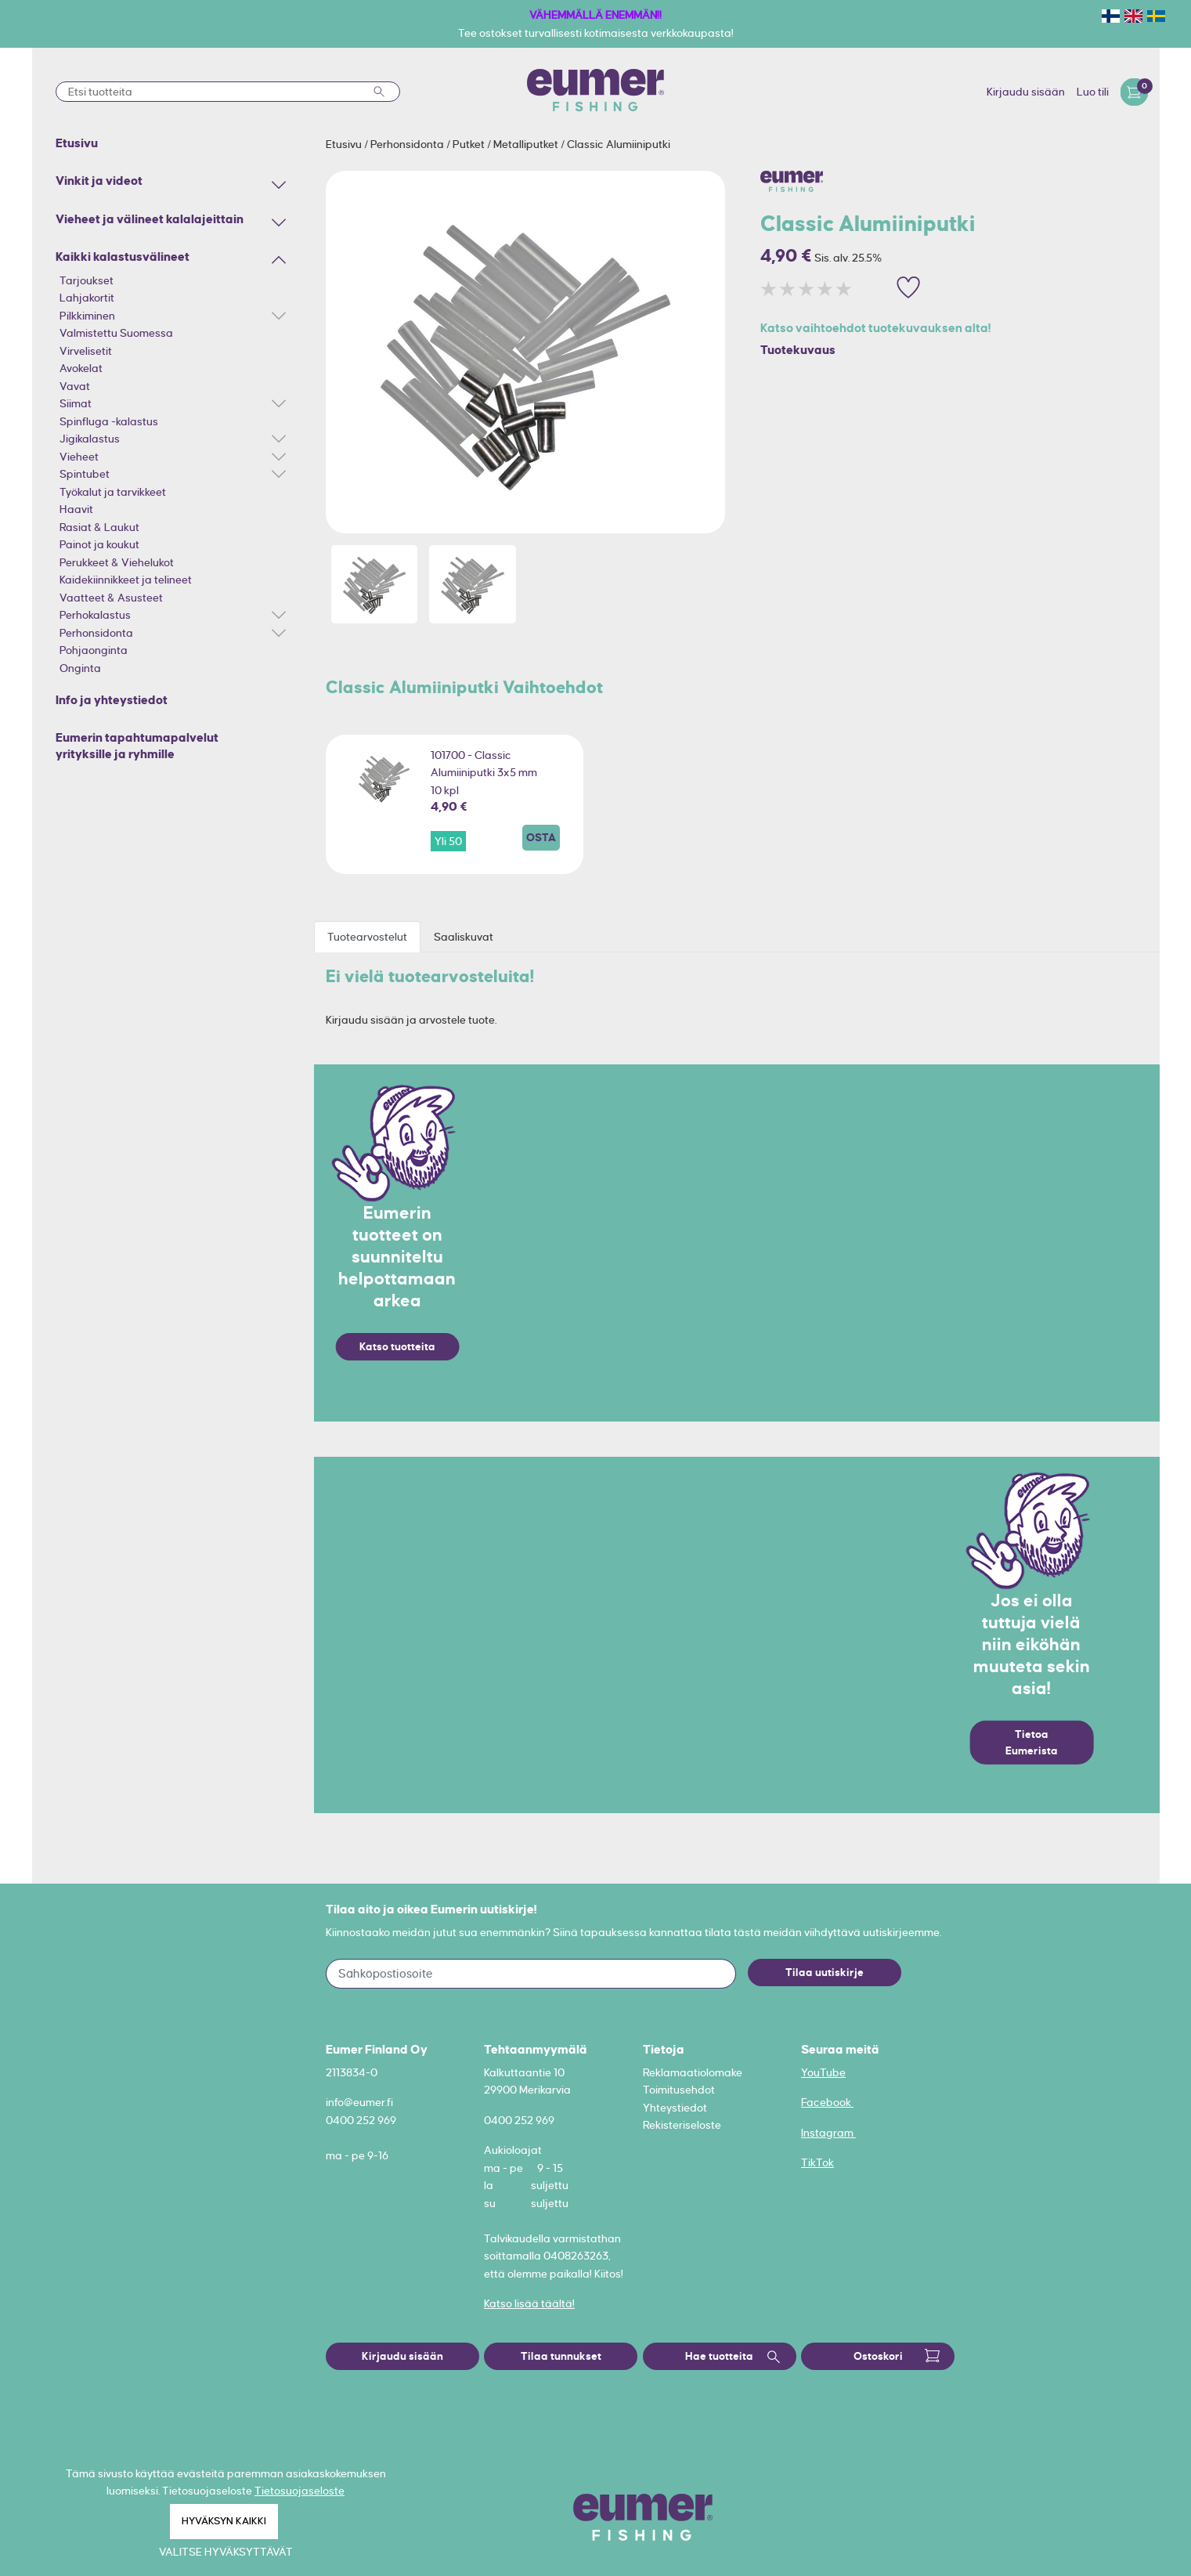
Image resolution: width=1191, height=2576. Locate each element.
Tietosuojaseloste (299, 2490)
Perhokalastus (95, 615)
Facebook (827, 2102)
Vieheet (79, 456)
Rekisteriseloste (682, 2125)
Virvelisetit (86, 351)
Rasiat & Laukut (99, 527)
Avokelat (81, 368)
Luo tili (1093, 91)
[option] (525, 352)
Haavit (76, 509)
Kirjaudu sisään (1026, 91)
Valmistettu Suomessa (116, 333)
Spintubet (85, 474)
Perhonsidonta (96, 633)
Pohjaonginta (94, 650)
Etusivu (345, 144)
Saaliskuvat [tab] (463, 936)
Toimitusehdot (679, 2089)
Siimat (76, 403)
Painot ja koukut (99, 544)
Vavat (75, 386)
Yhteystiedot (675, 2107)
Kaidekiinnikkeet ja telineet (126, 579)
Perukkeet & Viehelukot (117, 562)
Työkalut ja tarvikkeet (113, 492)
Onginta (80, 668)
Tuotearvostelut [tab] (367, 936)
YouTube (823, 2072)
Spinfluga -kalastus (109, 421)
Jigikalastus (90, 438)
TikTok (817, 2162)
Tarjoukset (87, 280)
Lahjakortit (87, 297)
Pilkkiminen (87, 315)
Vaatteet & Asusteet (111, 597)
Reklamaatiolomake (692, 2072)
